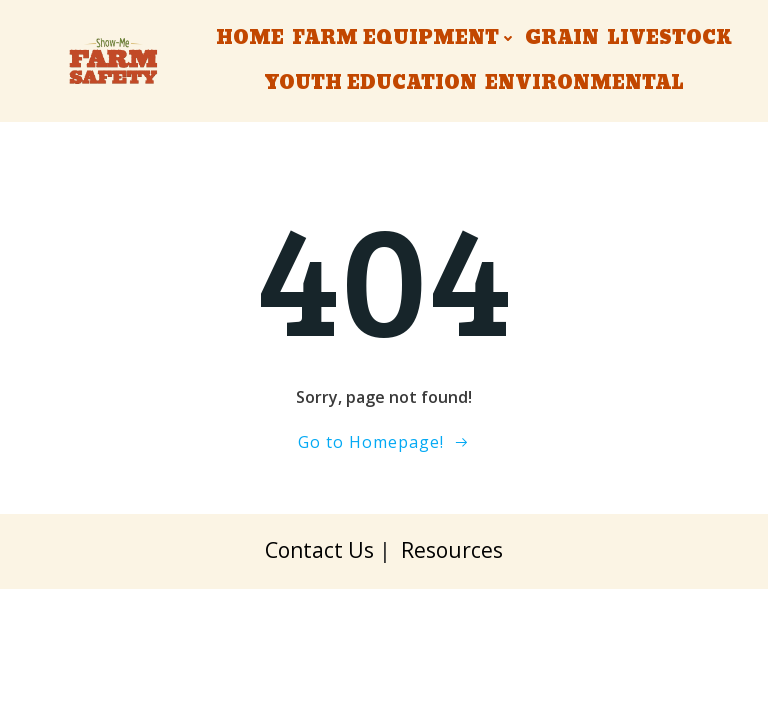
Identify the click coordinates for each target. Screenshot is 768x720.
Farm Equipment (404, 38)
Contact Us (319, 549)
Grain (562, 38)
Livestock (669, 38)
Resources (452, 549)
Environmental (584, 83)
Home (250, 38)
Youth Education (370, 83)
